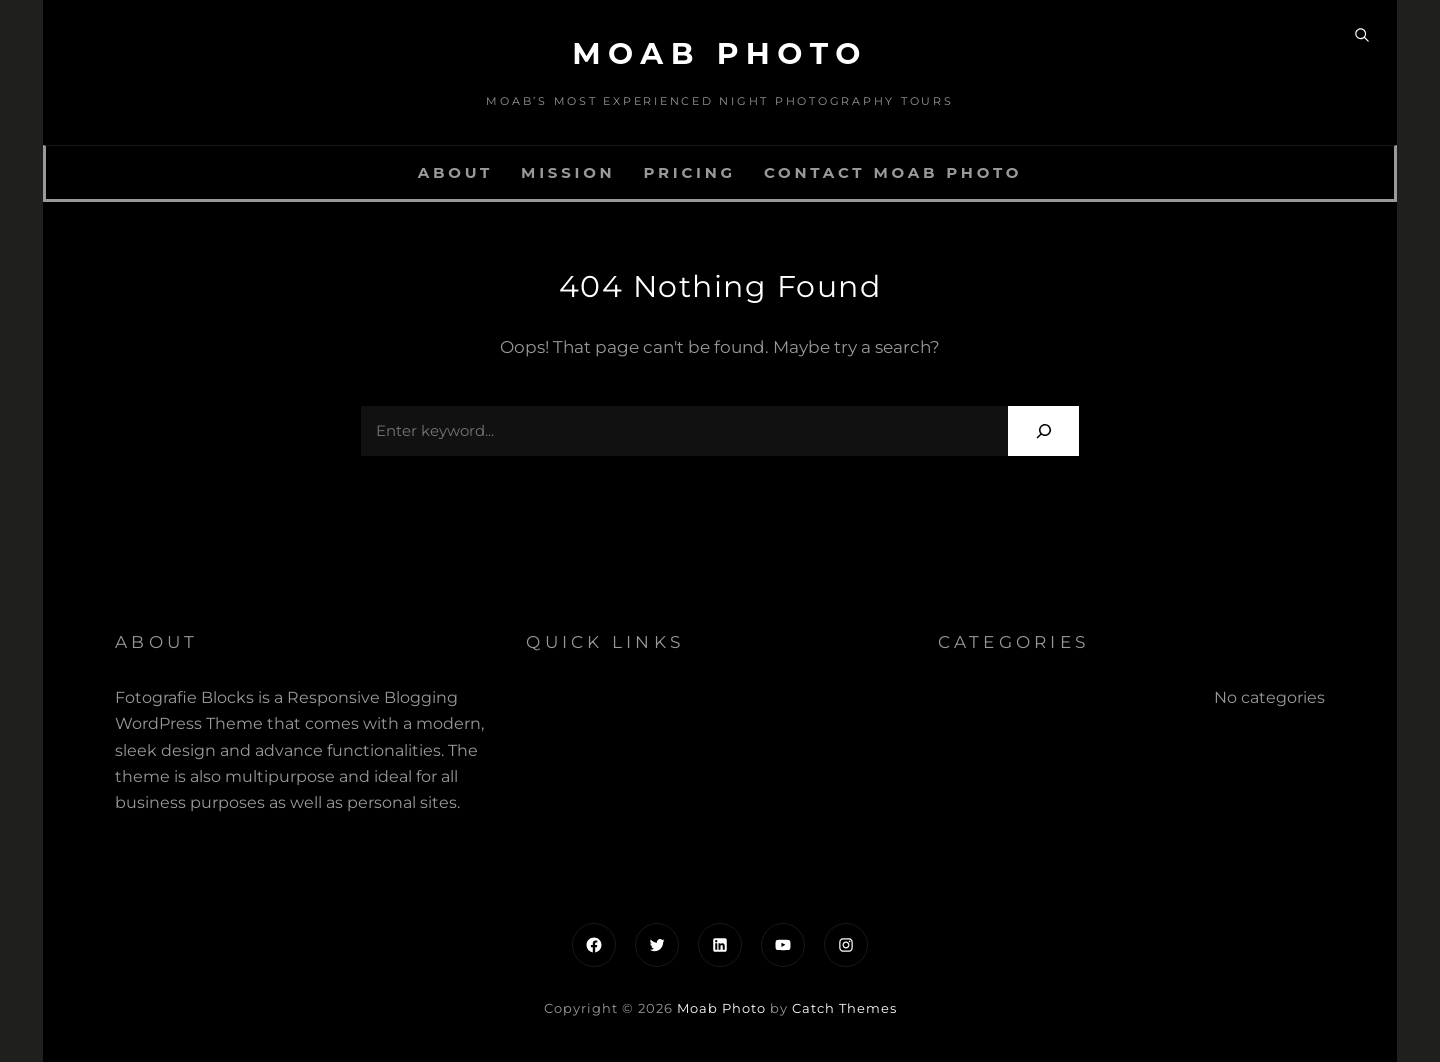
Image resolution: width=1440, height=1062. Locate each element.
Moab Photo (720, 53)
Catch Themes (844, 1008)
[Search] (1043, 430)
